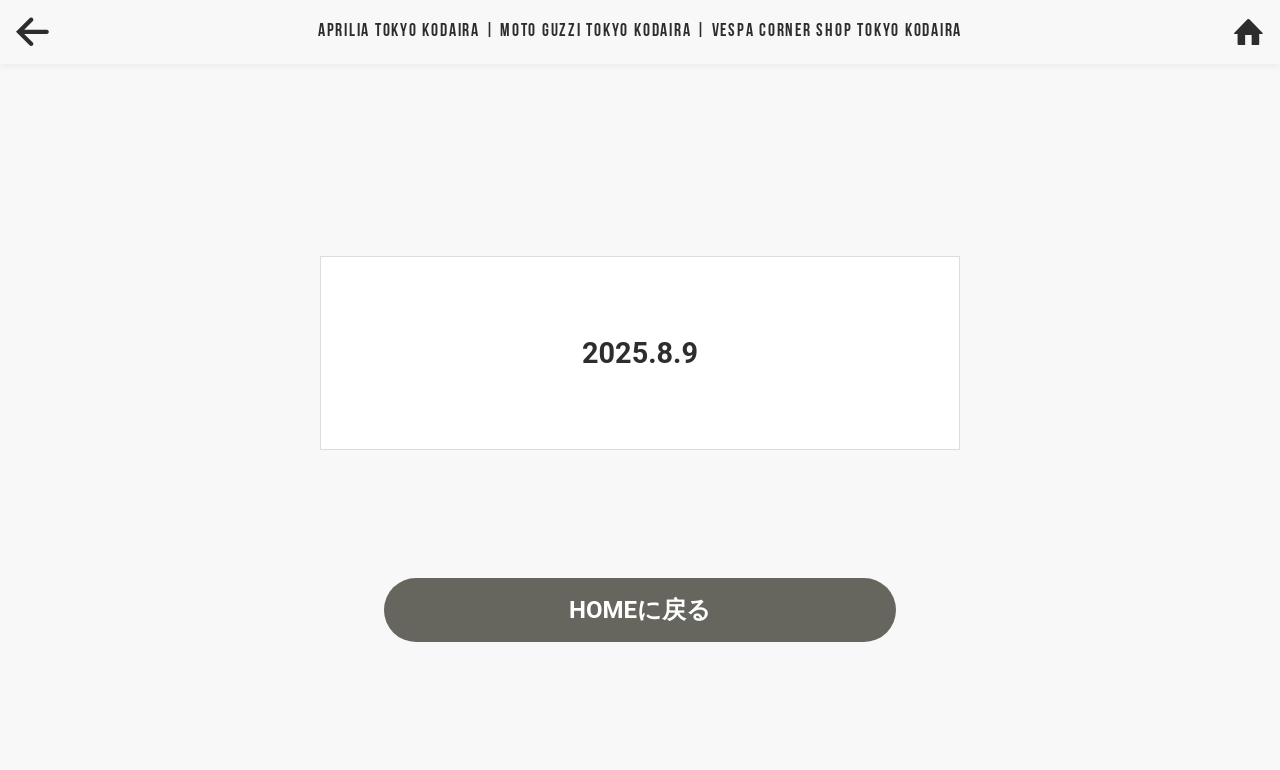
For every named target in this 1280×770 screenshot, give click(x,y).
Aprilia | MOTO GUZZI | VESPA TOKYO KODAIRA (640, 31)
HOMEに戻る (640, 610)
